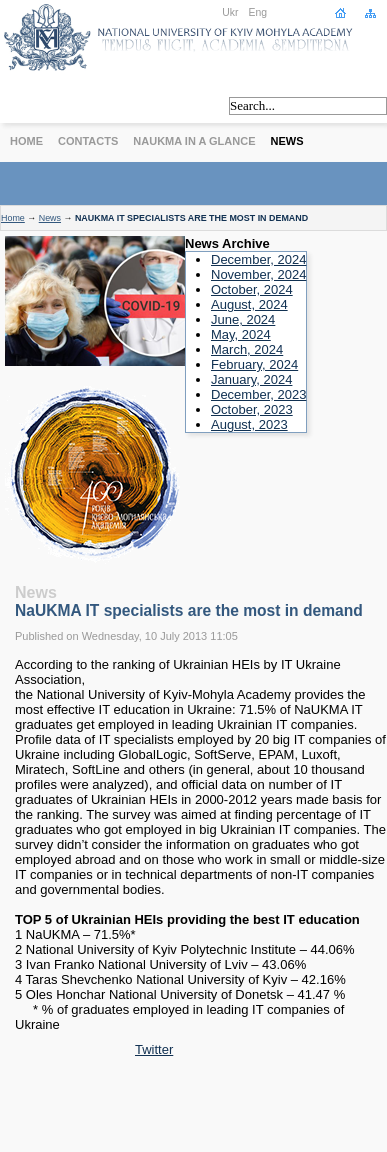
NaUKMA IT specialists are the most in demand (189, 610)
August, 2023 (249, 424)
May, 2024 (241, 334)
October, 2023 (252, 409)
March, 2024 (247, 349)
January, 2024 (251, 379)
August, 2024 (249, 304)
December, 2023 (258, 394)
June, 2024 (243, 319)
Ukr (230, 12)
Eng (258, 12)
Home (26, 141)
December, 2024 (258, 259)
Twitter (154, 1049)
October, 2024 (252, 289)
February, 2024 (254, 364)
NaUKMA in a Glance (194, 141)
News (287, 141)
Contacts (88, 141)
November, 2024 (258, 274)
